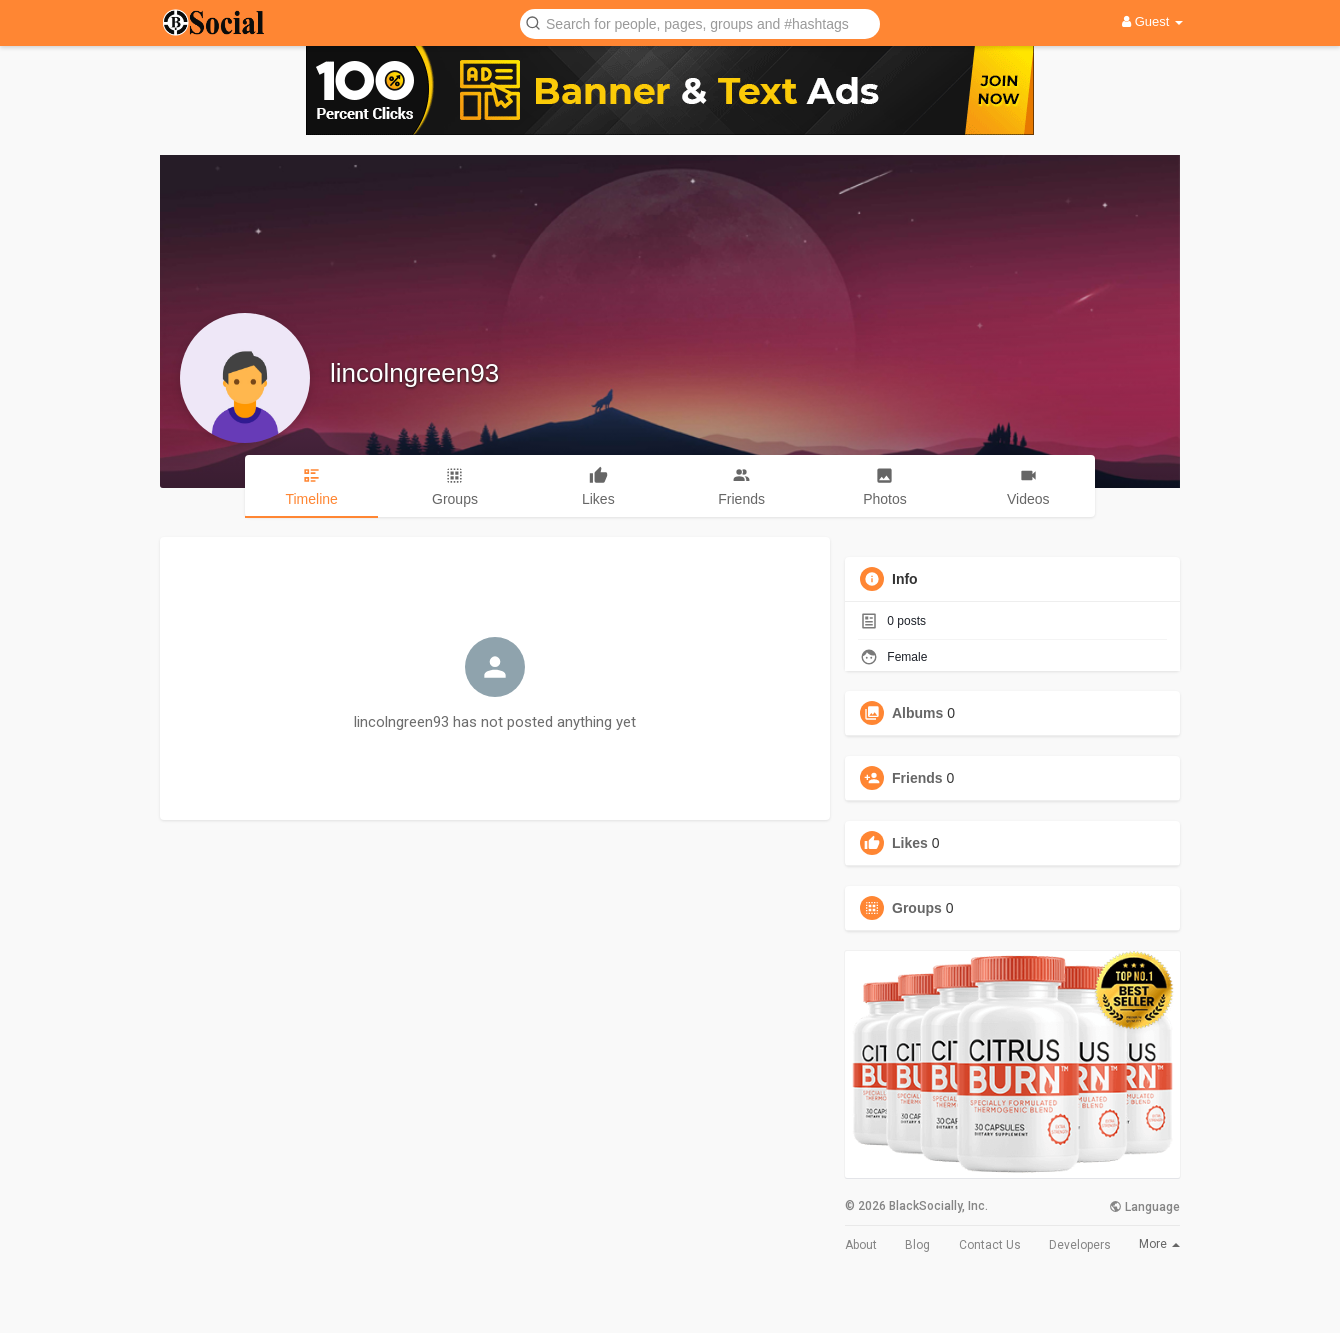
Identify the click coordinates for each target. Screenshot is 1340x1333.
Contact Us (990, 1245)
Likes (910, 843)
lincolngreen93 (414, 373)
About (861, 1245)
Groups (917, 908)
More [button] (1159, 1244)
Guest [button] (1152, 21)
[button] (700, 22)
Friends (917, 778)
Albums (917, 713)
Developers (1080, 1245)
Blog (917, 1245)
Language (1144, 1207)
